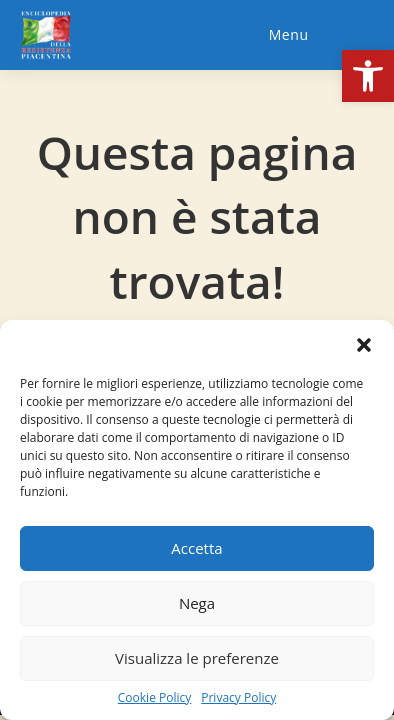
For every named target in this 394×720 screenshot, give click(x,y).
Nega (197, 603)
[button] (368, 76)
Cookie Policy (154, 698)
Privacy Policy (238, 698)
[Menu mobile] (286, 35)
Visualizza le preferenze (197, 658)
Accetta (196, 548)
